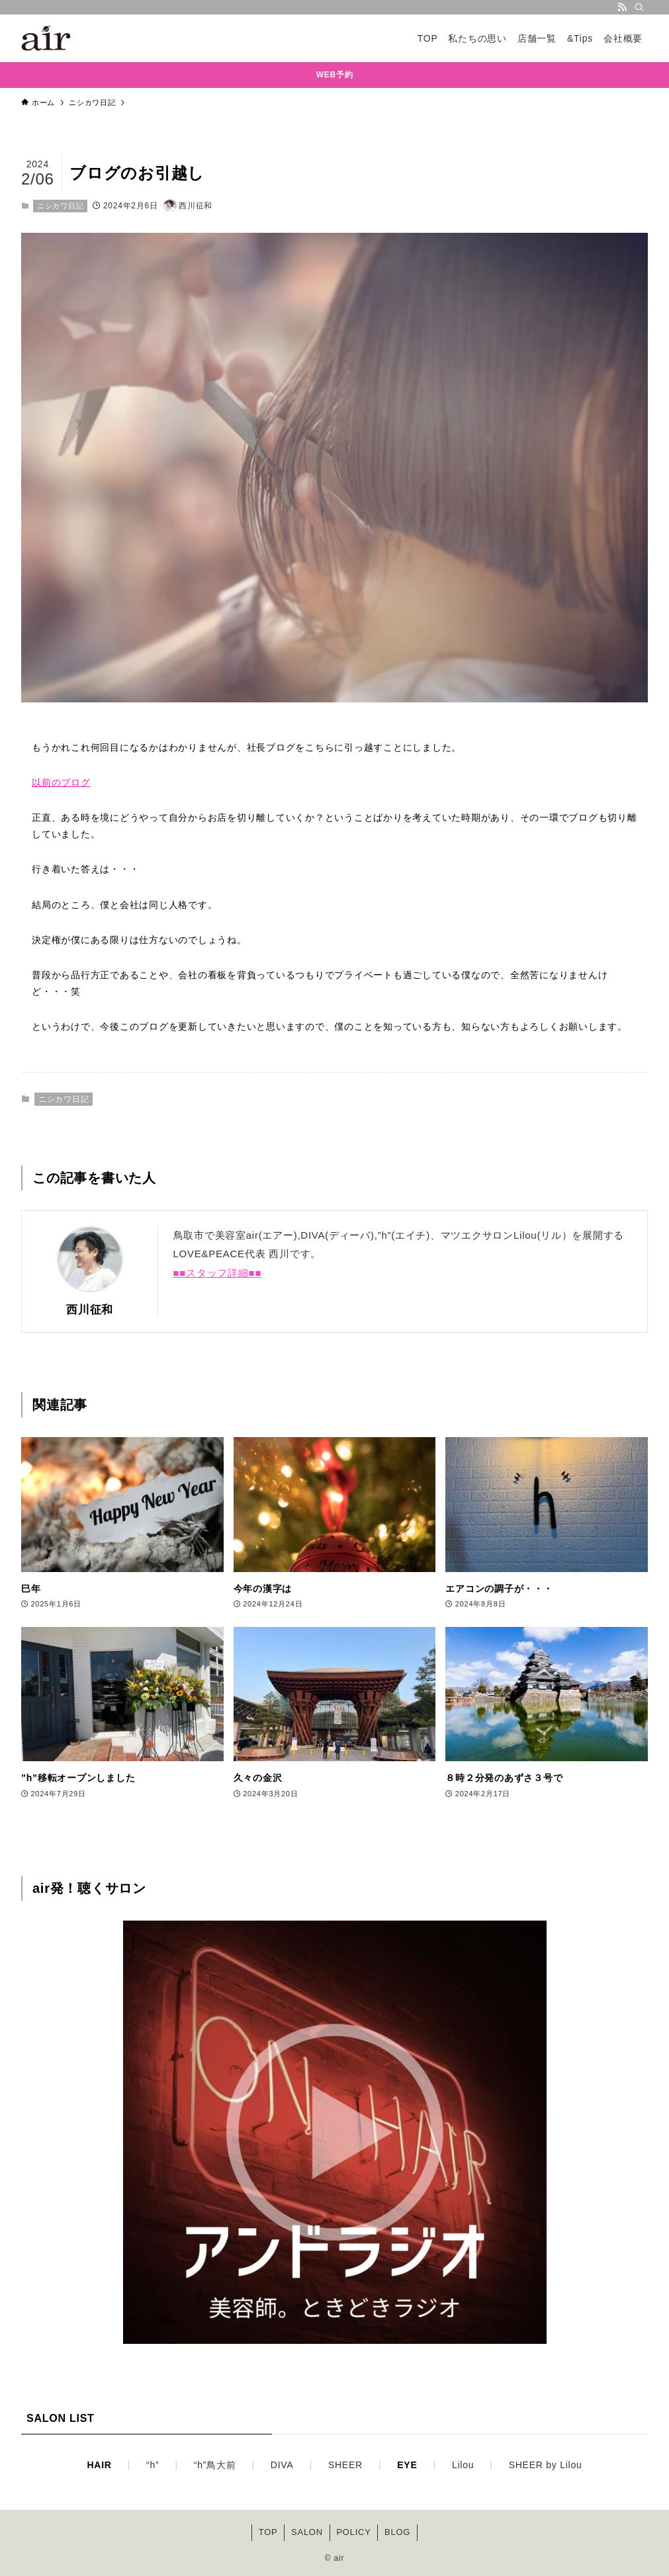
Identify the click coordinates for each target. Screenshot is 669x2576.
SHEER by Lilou (545, 2465)
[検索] (639, 7)
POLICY (353, 2532)
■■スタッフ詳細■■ (217, 1272)
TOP (268, 2532)
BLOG (397, 2532)
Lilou (463, 2465)
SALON (307, 2532)
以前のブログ (61, 782)
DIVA (282, 2465)
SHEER (345, 2465)
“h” (152, 2465)
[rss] (622, 7)
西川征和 (89, 1309)
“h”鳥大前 (215, 2465)
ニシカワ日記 (60, 206)
